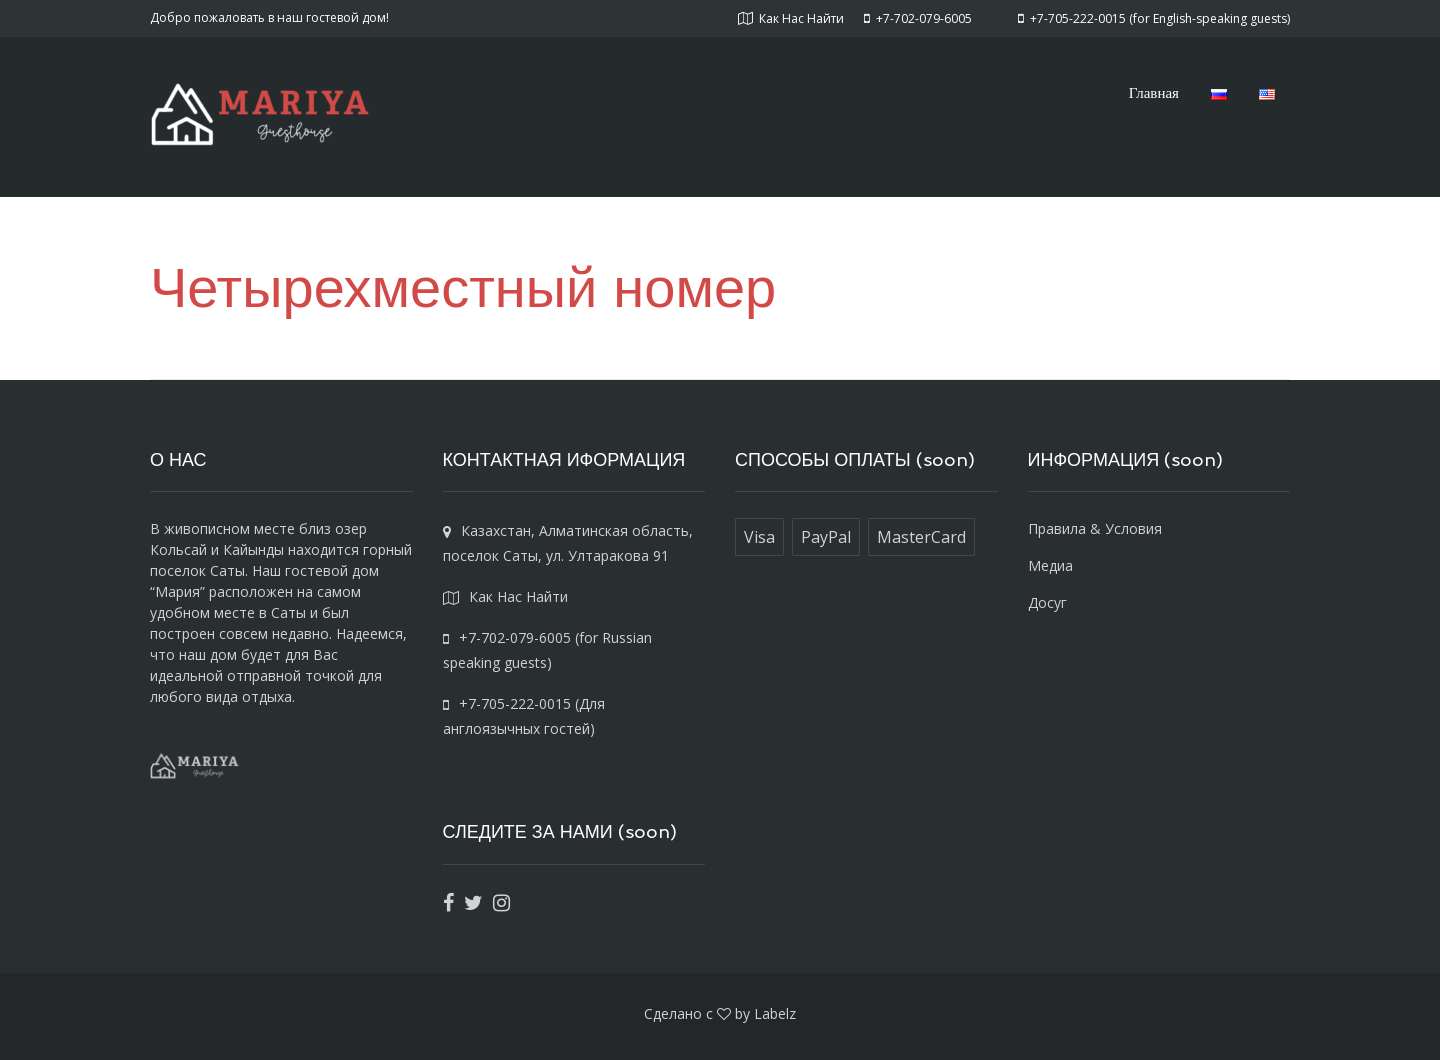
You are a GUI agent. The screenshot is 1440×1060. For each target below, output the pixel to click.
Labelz (775, 1013)
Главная (1154, 92)
